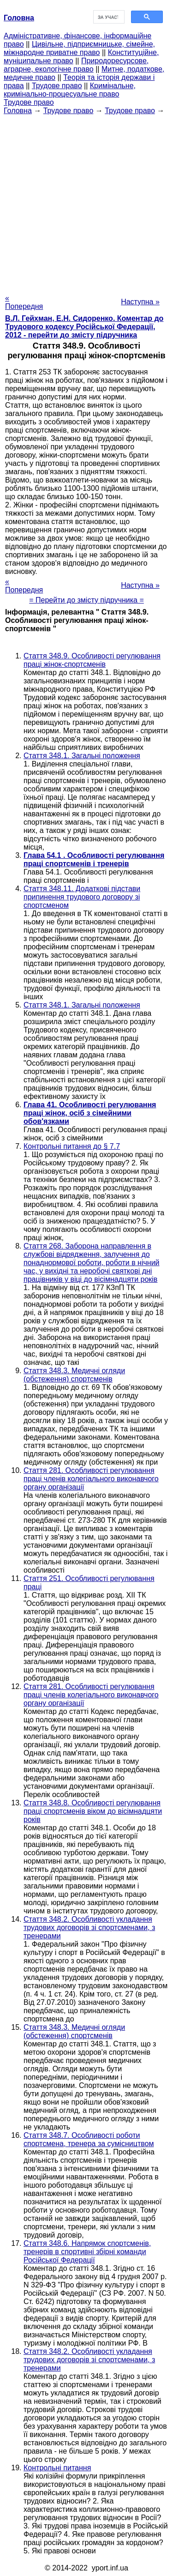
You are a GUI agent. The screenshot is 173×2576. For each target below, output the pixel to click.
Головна (18, 111)
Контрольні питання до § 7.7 (72, 1146)
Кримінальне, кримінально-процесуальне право (70, 90)
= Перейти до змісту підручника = (86, 600)
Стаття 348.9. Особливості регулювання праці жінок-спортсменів (92, 660)
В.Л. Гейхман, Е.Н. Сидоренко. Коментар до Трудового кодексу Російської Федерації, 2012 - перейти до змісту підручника (84, 326)
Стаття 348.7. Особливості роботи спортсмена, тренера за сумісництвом (89, 2139)
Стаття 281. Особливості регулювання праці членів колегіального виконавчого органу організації (91, 1478)
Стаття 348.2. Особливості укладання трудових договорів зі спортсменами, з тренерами (89, 1927)
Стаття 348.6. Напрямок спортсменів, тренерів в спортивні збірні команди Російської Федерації (87, 2251)
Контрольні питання (57, 2468)
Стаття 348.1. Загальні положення (82, 756)
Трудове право (57, 86)
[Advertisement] (86, 201)
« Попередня (24, 302)
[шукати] (108, 17)
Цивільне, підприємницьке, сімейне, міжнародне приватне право (79, 48)
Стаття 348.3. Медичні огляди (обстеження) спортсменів (74, 1375)
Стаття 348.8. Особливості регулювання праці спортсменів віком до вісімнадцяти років (93, 1811)
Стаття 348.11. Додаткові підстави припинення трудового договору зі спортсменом (82, 897)
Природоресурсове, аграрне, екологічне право (76, 65)
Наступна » (140, 302)
